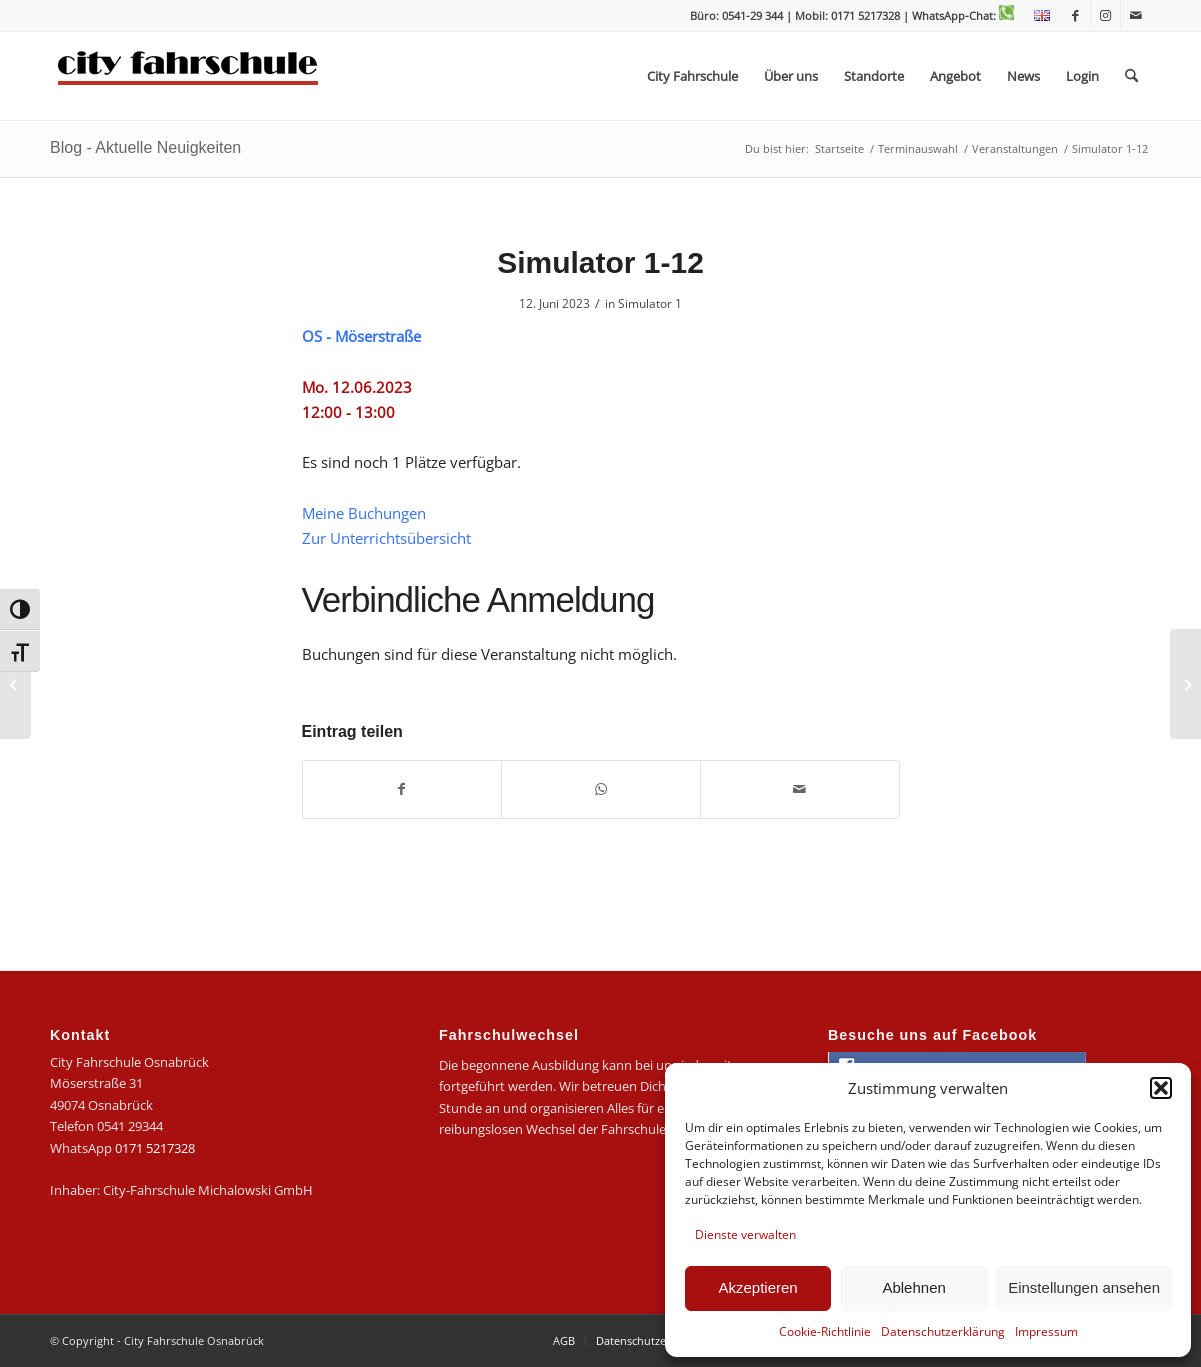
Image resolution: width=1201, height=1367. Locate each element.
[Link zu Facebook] (1075, 15)
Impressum (1046, 1331)
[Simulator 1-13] (1185, 684)
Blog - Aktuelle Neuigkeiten (145, 147)
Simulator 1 (650, 303)
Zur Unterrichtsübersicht (386, 538)
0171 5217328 (155, 1148)
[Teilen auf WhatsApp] (601, 789)
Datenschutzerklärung (943, 1331)
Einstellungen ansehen (1084, 1287)
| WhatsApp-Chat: (958, 15)
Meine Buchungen (364, 513)
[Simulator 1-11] (15, 684)
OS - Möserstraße (361, 336)
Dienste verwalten (745, 1234)
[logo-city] (188, 76)
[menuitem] (1037, 16)
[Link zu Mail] (1136, 15)
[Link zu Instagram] (1105, 15)
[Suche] (1131, 76)
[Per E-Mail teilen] (800, 789)
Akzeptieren (757, 1287)
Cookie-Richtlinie (825, 1331)
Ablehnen (913, 1287)
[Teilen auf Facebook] (402, 789)
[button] (1161, 1088)
